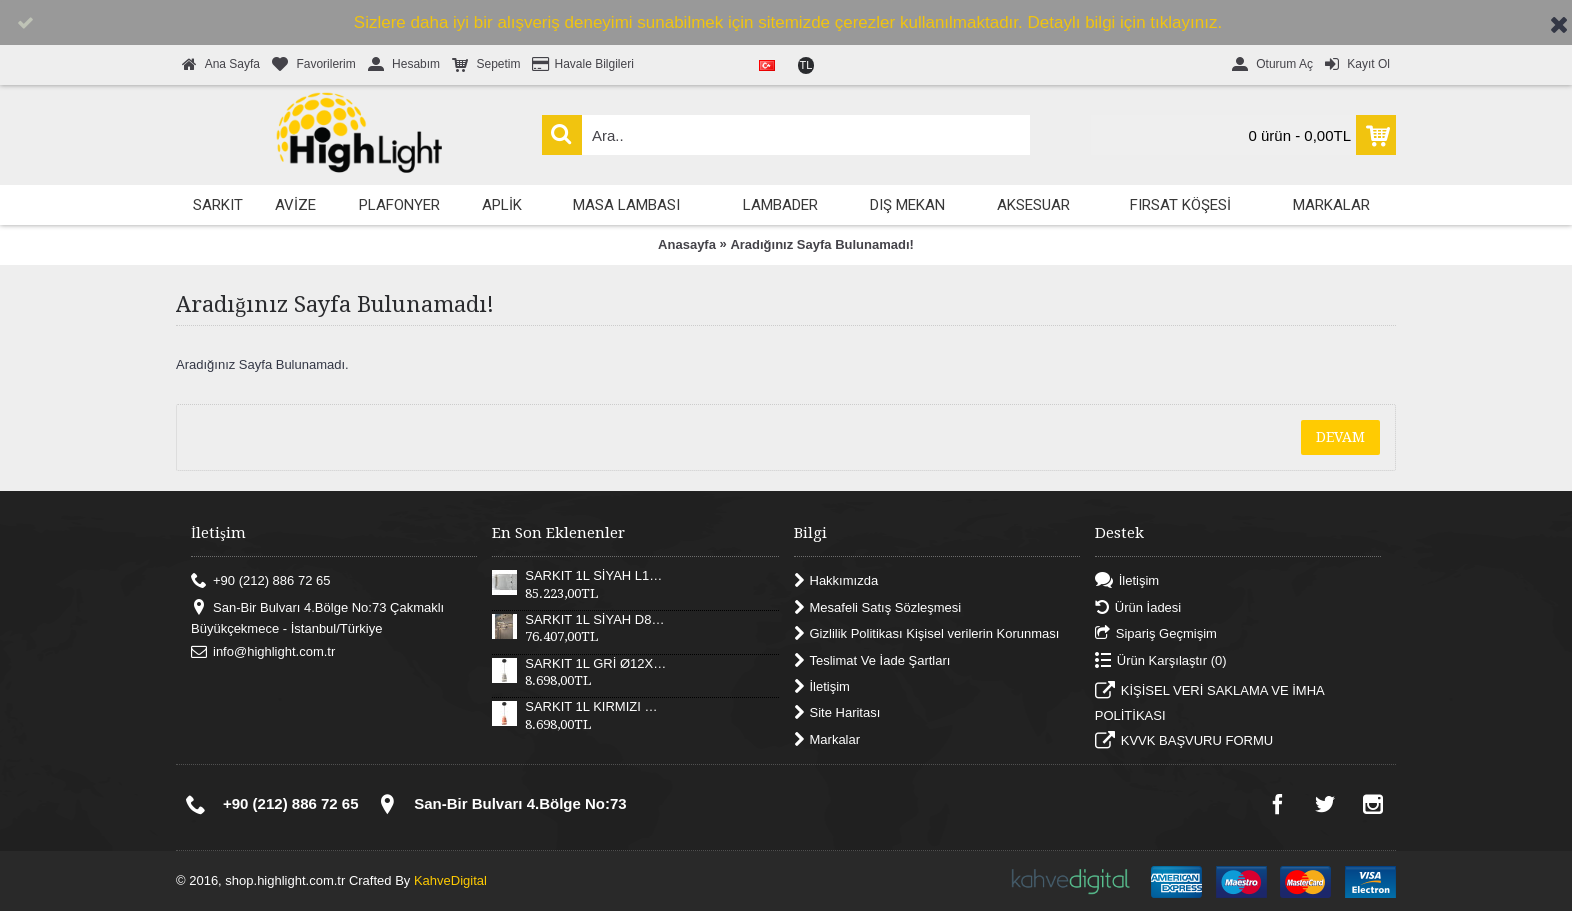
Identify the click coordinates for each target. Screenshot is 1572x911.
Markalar (827, 739)
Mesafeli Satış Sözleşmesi (878, 607)
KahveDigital (450, 880)
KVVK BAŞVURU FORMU (1184, 743)
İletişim (822, 687)
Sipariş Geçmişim (1156, 634)
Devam (1340, 437)
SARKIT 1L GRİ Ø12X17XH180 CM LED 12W (596, 664)
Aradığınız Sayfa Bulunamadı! (821, 244)
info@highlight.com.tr (263, 652)
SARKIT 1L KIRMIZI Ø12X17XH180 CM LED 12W (596, 707)
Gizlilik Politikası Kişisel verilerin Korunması (927, 634)
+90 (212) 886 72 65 (260, 581)
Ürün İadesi (1138, 607)
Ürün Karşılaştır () (1161, 660)
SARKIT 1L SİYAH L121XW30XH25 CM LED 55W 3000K (596, 576)
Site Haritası (837, 713)
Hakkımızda (836, 581)
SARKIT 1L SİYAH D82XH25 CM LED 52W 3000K (596, 620)
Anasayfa (687, 244)
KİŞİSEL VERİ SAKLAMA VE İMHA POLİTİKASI (1209, 702)
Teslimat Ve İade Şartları (872, 660)
